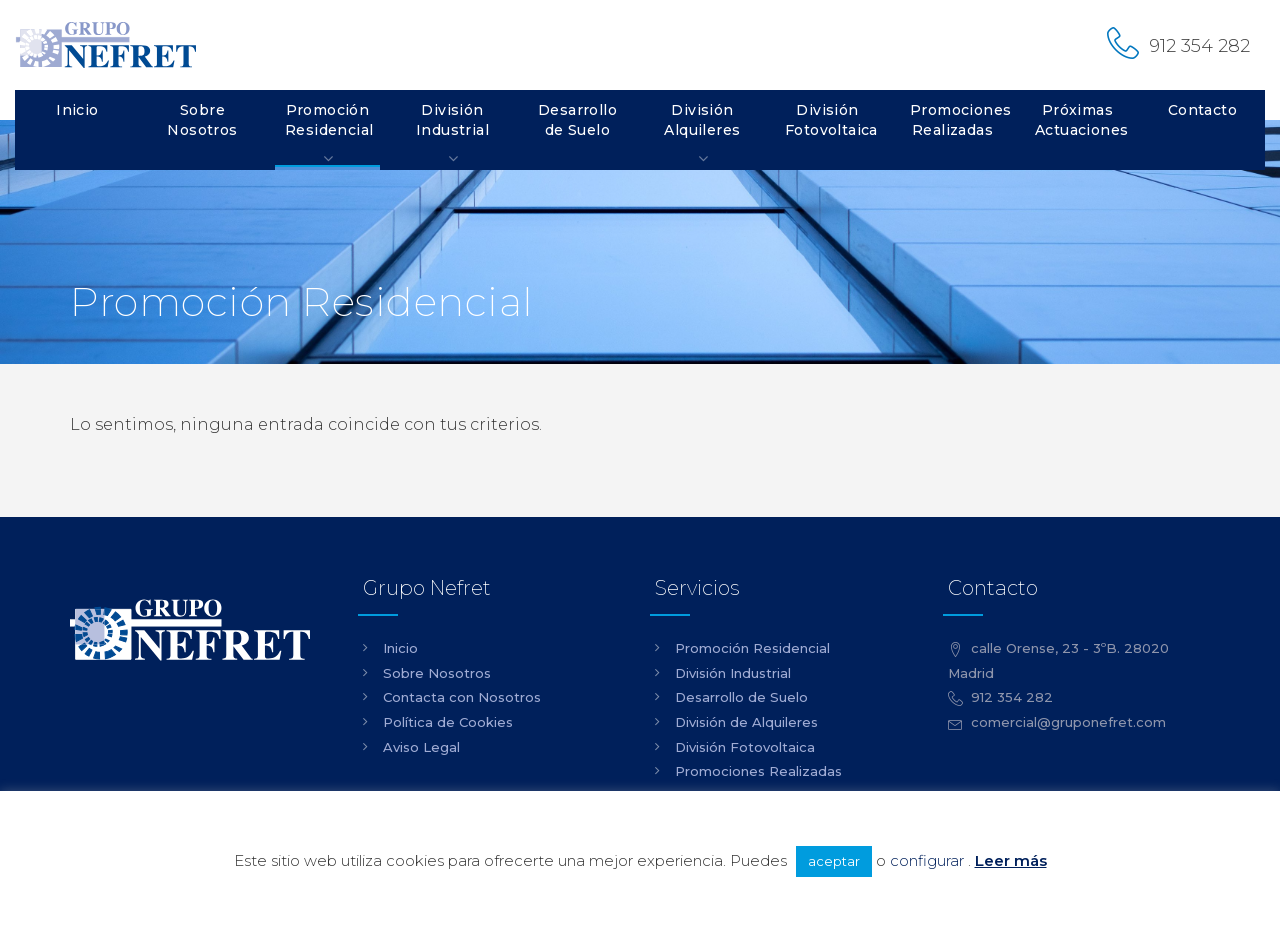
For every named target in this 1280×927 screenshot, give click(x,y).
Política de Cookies (448, 722)
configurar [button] (927, 860)
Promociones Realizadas (957, 120)
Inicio (77, 110)
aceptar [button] (834, 861)
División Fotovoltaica (831, 120)
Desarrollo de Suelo (577, 120)
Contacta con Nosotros (462, 697)
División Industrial (452, 120)
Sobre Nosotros (202, 120)
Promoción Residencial (329, 120)
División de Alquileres (746, 722)
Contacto (1202, 110)
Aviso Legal (421, 747)
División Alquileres (702, 120)
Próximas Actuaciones (1081, 120)
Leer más (1011, 860)
